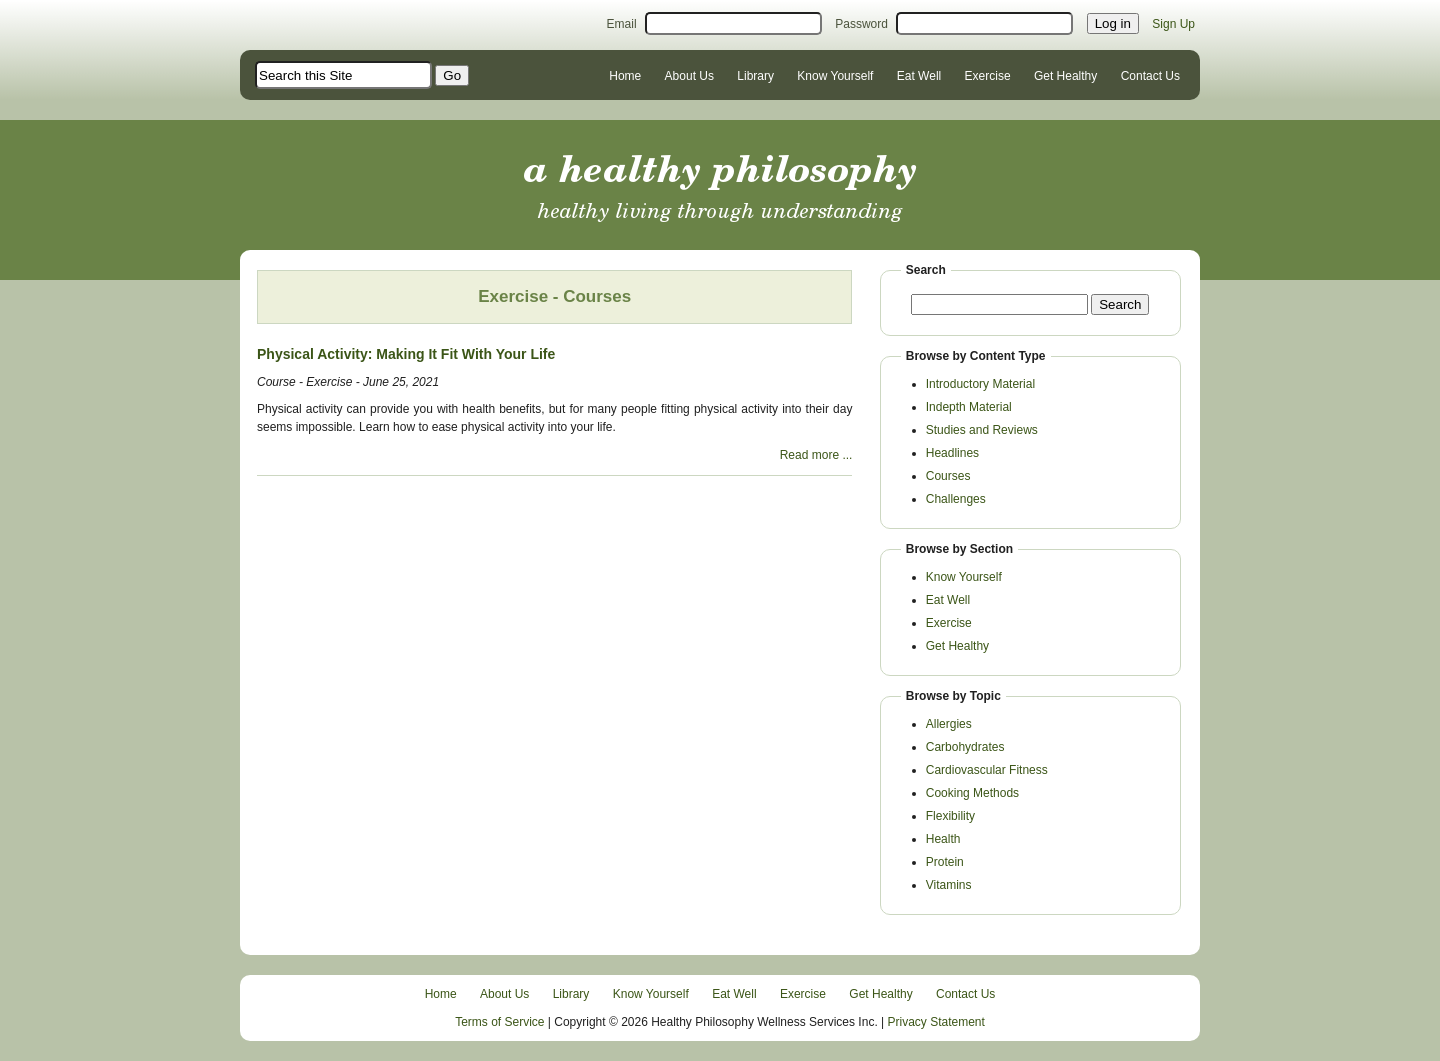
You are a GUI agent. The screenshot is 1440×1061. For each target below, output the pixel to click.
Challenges (956, 499)
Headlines (952, 453)
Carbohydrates (965, 747)
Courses (948, 476)
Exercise (988, 76)
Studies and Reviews (982, 430)
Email (622, 24)
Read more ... (816, 455)
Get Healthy (1065, 76)
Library (755, 76)
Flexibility (950, 816)
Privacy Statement (936, 1022)
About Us (689, 76)
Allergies (949, 724)
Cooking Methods (972, 793)
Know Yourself (835, 76)
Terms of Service (499, 1022)
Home (625, 76)
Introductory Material (980, 384)
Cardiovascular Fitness (987, 770)
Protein (945, 862)
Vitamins (949, 885)
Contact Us (1150, 76)
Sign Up (1173, 24)
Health (943, 839)
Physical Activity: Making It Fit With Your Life (406, 354)
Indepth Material (969, 407)
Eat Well (919, 76)
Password (861, 24)
